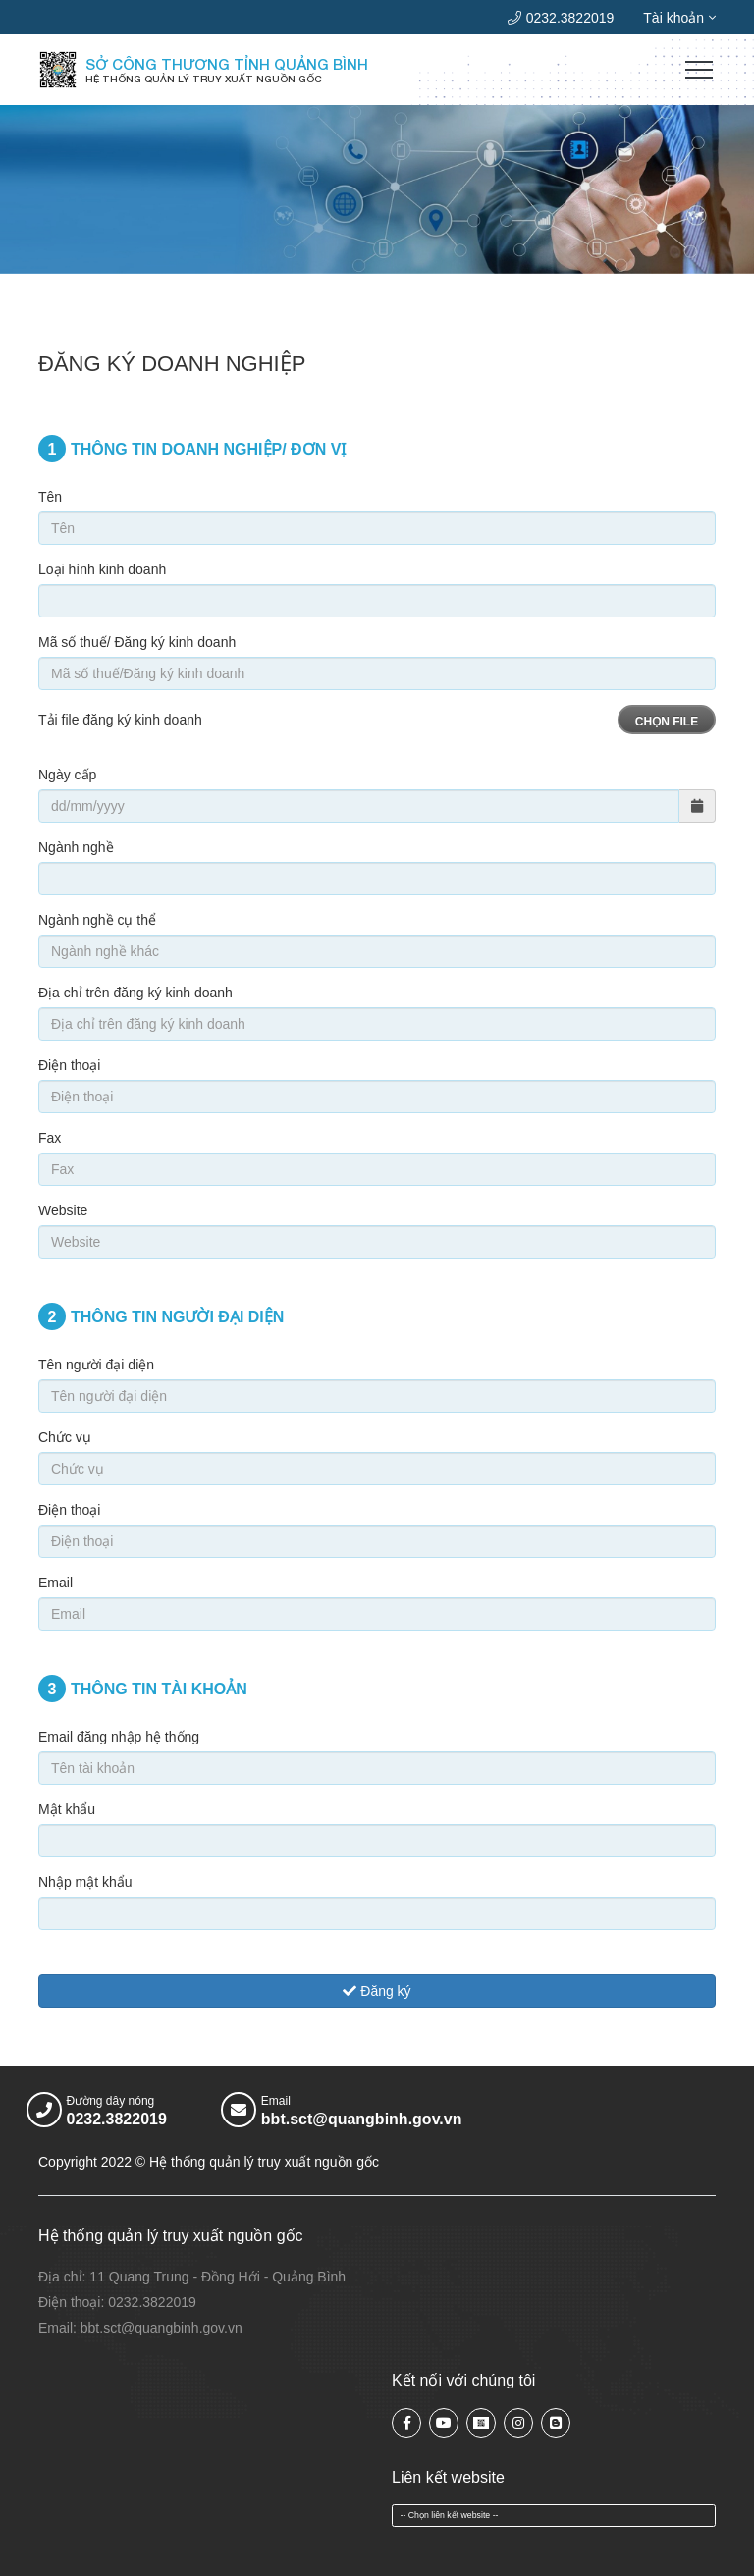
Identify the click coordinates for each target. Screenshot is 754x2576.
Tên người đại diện (96, 1364)
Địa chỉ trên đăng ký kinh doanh (135, 992)
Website (62, 1210)
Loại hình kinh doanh (102, 569)
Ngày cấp (67, 774)
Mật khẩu (66, 1809)
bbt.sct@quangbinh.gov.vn (361, 2119)
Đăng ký (376, 1991)
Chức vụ (64, 1437)
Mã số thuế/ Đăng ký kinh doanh (137, 642)
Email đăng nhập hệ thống (118, 1736)
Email (55, 1582)
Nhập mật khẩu (85, 1882)
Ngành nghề (76, 847)
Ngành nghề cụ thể (97, 920)
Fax (49, 1138)
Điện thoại (69, 1065)
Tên (50, 497)
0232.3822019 (561, 18)
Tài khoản (679, 18)
